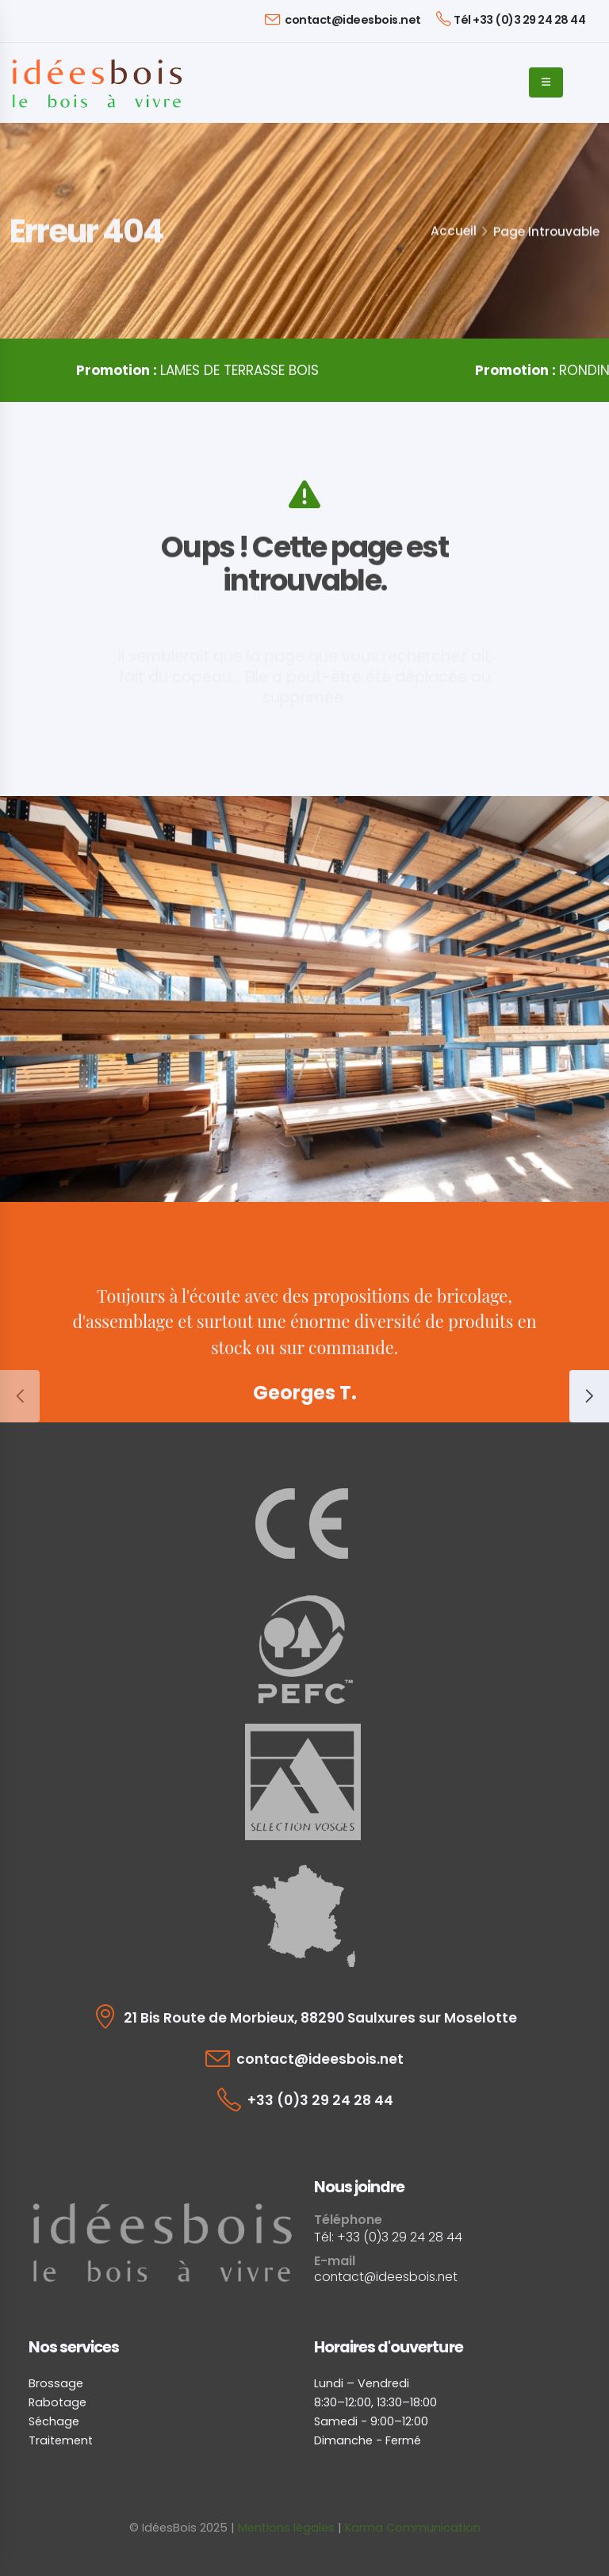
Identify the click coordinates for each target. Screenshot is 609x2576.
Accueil (454, 231)
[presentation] (20, 1396)
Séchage (54, 2421)
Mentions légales (286, 2528)
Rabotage (57, 2402)
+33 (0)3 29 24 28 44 (320, 2100)
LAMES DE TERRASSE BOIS (197, 370)
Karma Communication (413, 2528)
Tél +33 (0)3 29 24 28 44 (511, 19)
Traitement (61, 2440)
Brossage (56, 2383)
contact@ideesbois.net (343, 19)
